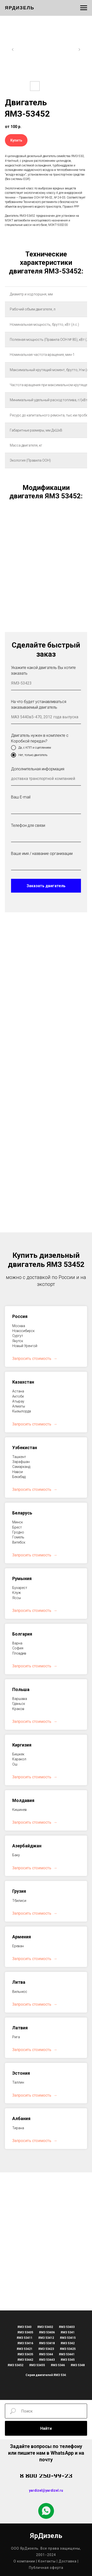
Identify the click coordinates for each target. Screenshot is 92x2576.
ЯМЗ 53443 (47, 2359)
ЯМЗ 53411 (24, 2338)
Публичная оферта (46, 2568)
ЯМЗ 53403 (67, 2327)
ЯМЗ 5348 (78, 2365)
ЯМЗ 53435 (25, 2354)
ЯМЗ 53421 (24, 2349)
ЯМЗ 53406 (47, 2332)
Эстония (21, 2073)
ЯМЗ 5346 (58, 2365)
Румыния (22, 1578)
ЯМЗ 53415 (68, 2338)
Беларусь (22, 1512)
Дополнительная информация (37, 769)
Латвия (20, 2027)
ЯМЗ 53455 (37, 2365)
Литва (18, 1982)
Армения (21, 1936)
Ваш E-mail (20, 797)
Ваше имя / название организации (42, 853)
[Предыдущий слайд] (13, 50)
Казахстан (23, 1382)
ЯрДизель (46, 2536)
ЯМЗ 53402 (45, 2327)
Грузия (19, 1891)
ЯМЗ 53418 (47, 2343)
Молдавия (23, 1800)
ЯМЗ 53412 (46, 2338)
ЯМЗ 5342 (68, 2343)
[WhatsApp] (46, 2511)
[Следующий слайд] (79, 50)
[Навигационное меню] (83, 7)
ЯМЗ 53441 (67, 2354)
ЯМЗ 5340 (24, 2327)
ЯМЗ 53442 (25, 2359)
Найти (46, 2428)
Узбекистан (24, 1447)
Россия (19, 1316)
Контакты (47, 2561)
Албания (21, 2118)
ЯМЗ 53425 (68, 2349)
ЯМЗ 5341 (68, 2332)
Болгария (22, 1634)
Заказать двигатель (46, 885)
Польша (20, 1689)
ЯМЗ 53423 (46, 2349)
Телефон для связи (28, 825)
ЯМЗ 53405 (25, 2332)
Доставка (68, 2561)
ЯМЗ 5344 (46, 2354)
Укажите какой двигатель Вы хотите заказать (43, 670)
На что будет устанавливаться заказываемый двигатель (38, 704)
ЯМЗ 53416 (25, 2343)
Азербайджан (26, 1845)
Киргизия (21, 1744)
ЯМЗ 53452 (15, 2365)
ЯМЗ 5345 (68, 2359)
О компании (24, 2561)
